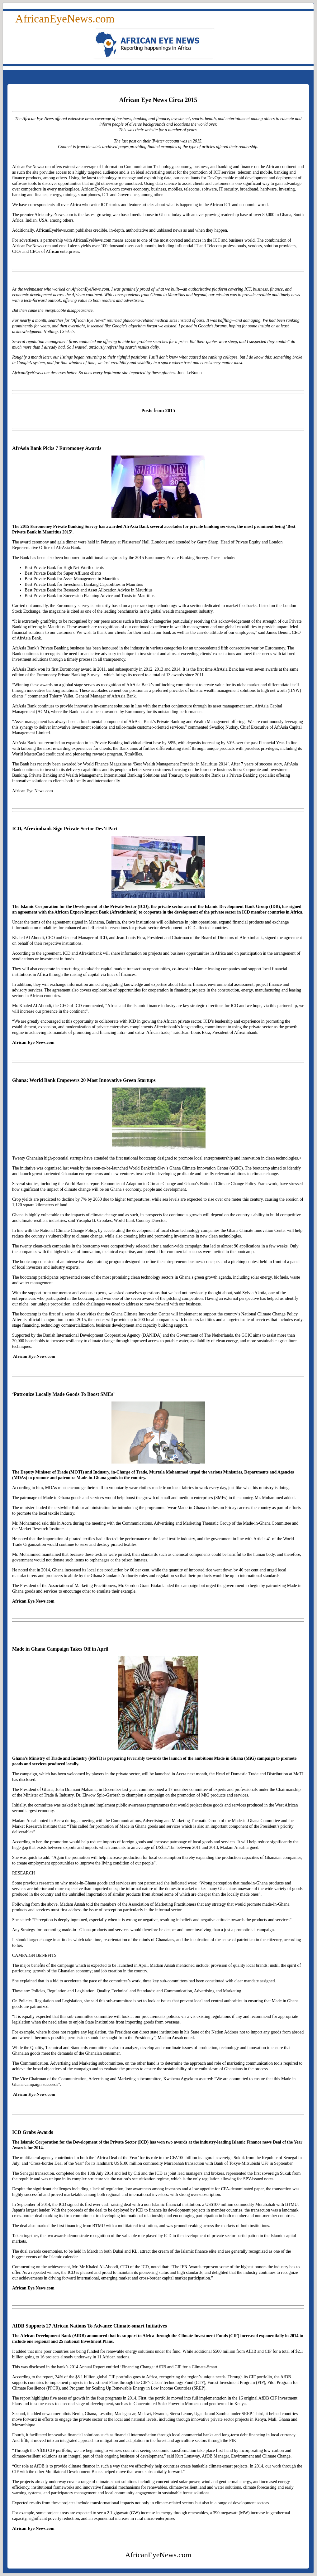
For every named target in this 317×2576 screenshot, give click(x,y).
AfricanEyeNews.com (65, 18)
